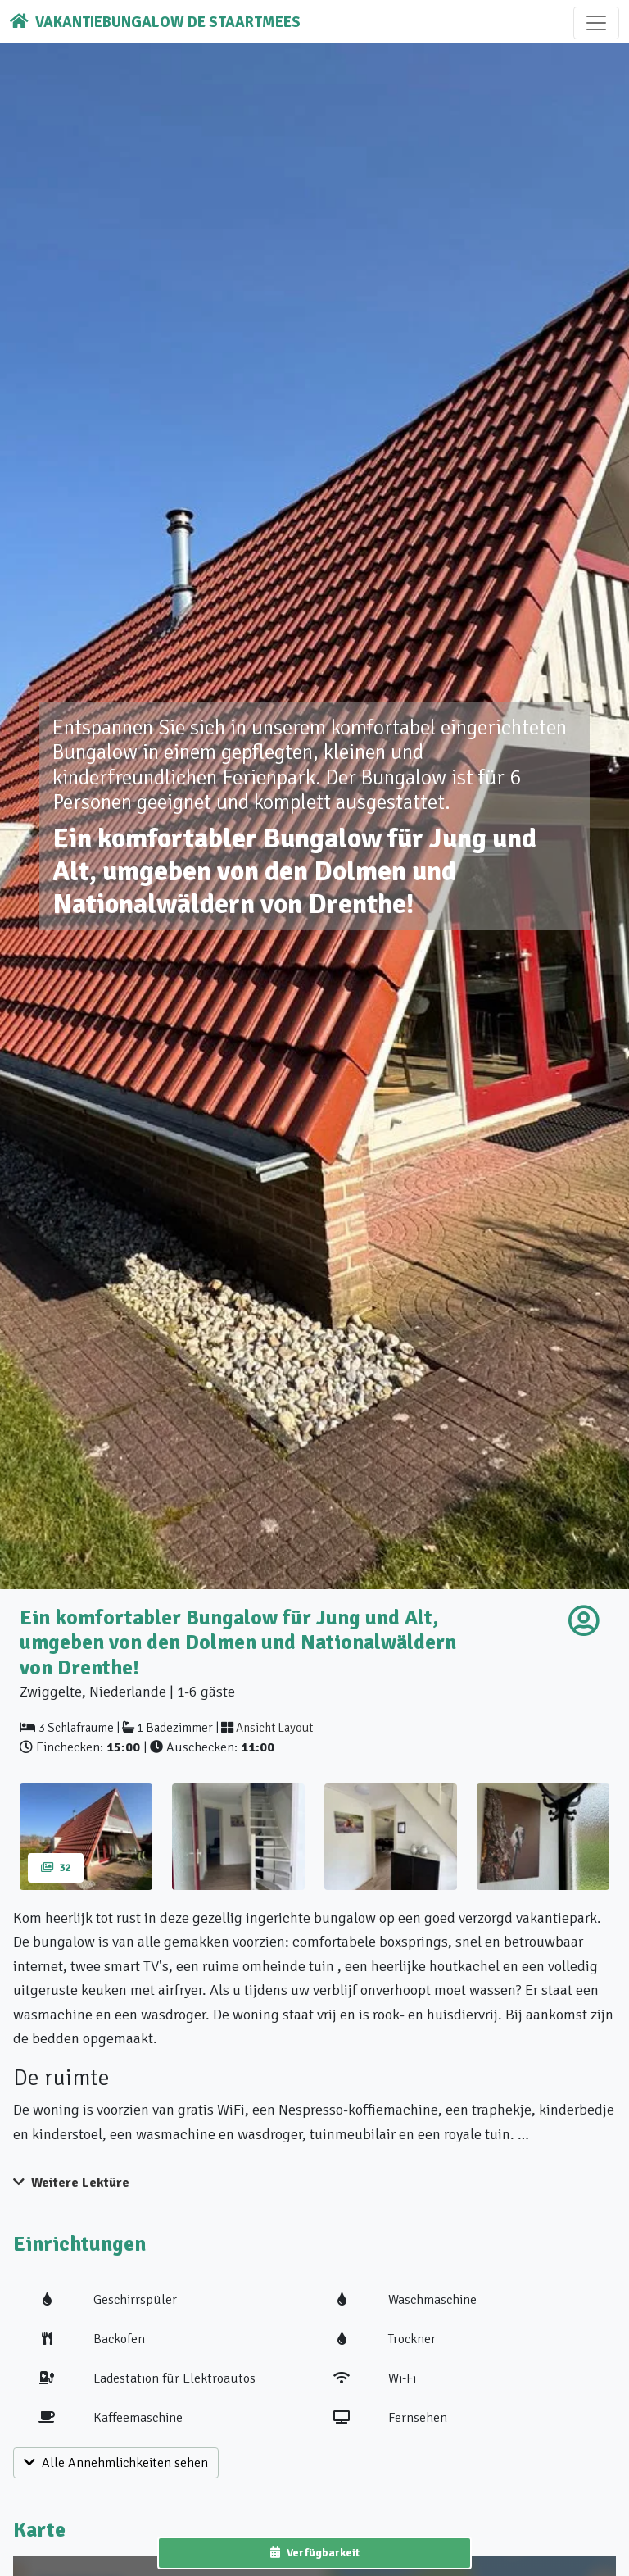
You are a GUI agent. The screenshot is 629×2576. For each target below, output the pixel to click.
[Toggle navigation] (596, 23)
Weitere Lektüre (71, 2182)
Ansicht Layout (274, 1727)
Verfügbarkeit (315, 2553)
